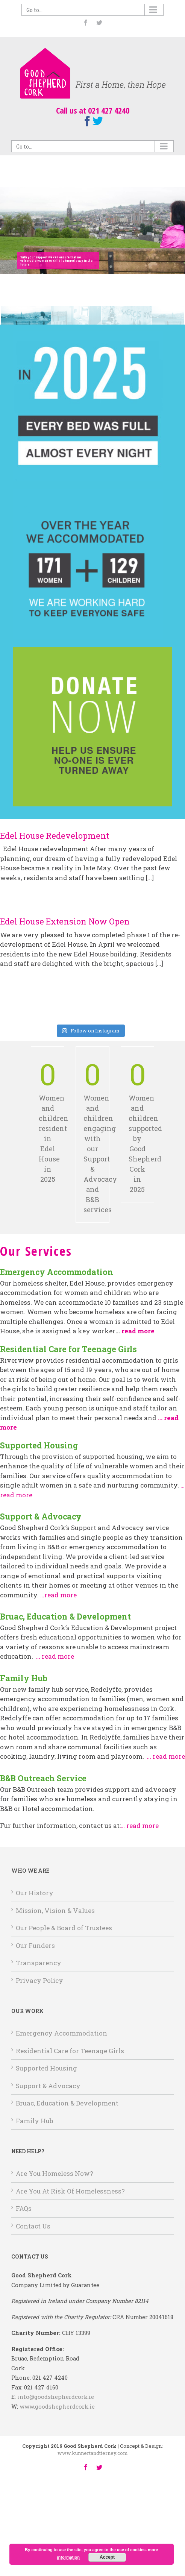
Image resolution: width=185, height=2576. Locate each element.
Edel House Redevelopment (54, 835)
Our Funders (35, 1945)
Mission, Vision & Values (55, 1910)
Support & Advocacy (48, 2085)
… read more (55, 1656)
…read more (58, 1595)
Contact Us (33, 2226)
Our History (34, 1892)
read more (138, 1331)
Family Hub (34, 2120)
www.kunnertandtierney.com (93, 2453)
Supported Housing (46, 2068)
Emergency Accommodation (61, 2033)
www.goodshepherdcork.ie (57, 2406)
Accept (107, 2557)
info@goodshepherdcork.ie (55, 2396)
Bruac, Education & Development (67, 2103)
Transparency (38, 1962)
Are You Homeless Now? (54, 2173)
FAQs (24, 2208)
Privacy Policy (39, 1980)
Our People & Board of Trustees (64, 1927)
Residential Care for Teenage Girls (70, 2050)
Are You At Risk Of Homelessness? (70, 2191)
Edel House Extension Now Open (65, 921)
